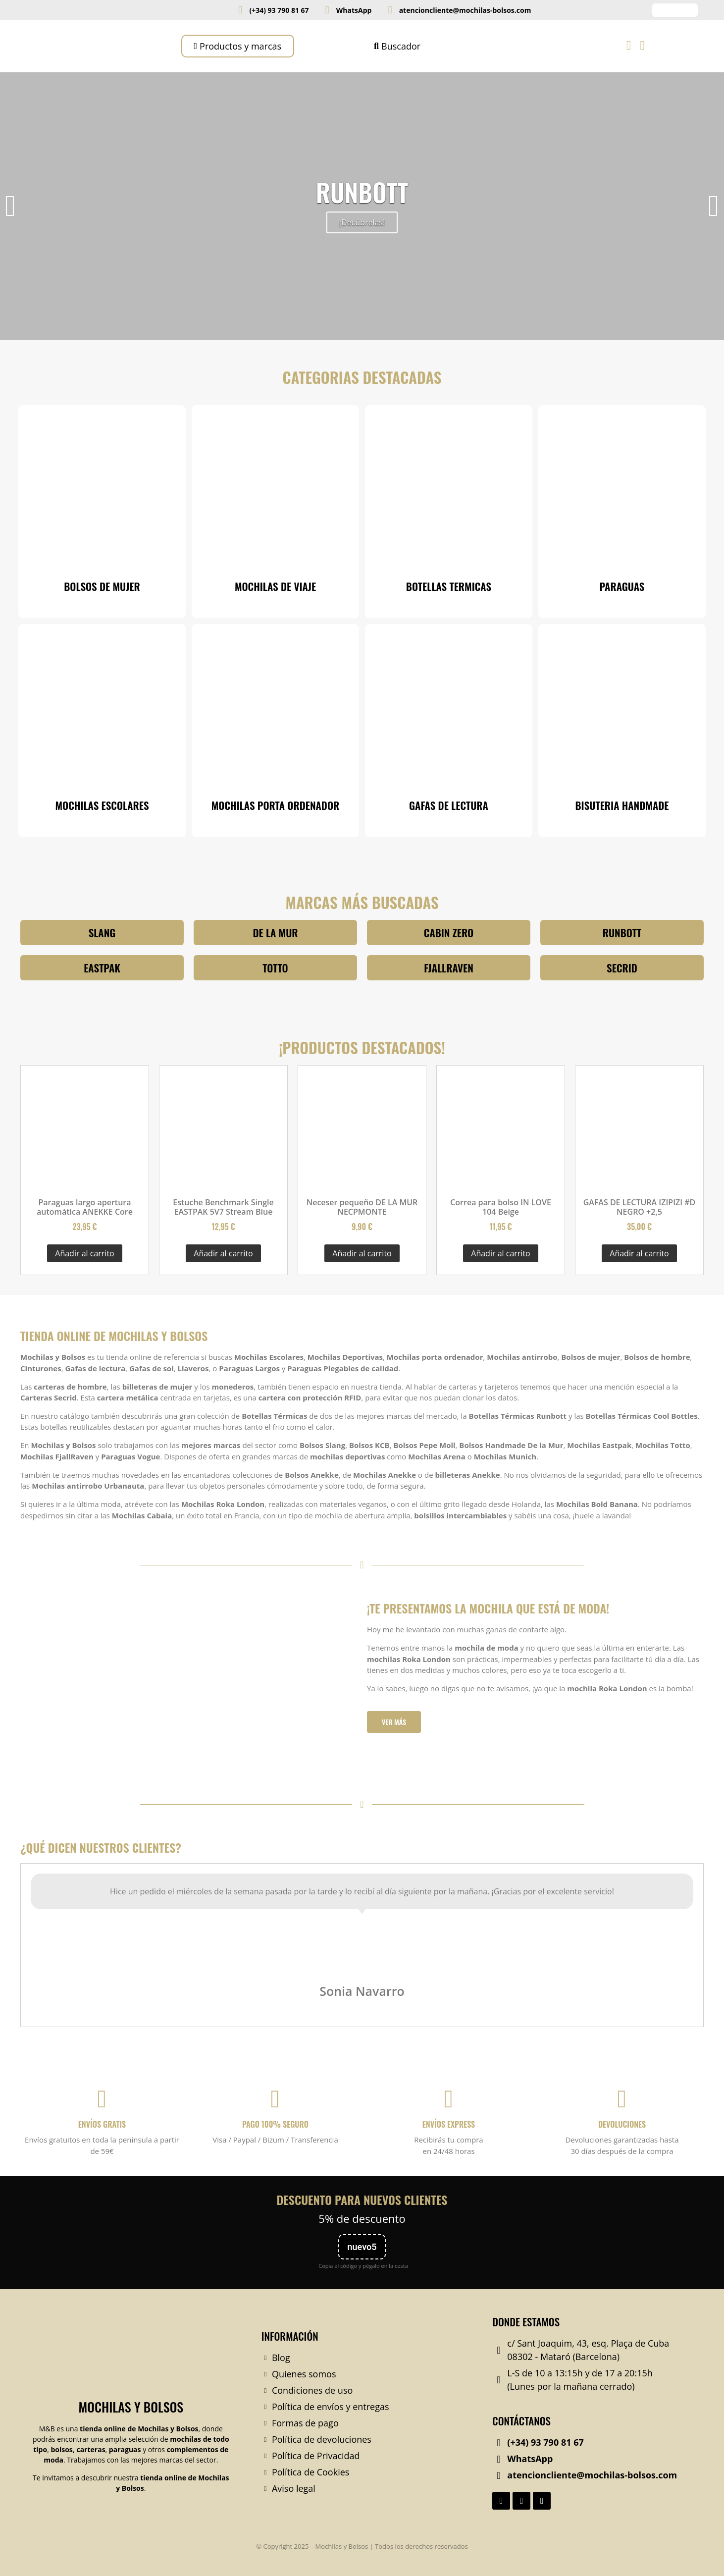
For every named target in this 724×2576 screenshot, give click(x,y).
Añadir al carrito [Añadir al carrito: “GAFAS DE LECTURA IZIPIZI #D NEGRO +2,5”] (639, 1253)
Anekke (324, 1475)
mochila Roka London (607, 1688)
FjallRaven (75, 1456)
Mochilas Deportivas (345, 1357)
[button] (10, 206)
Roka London (240, 1504)
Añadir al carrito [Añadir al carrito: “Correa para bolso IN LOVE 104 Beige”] (500, 1253)
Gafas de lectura (95, 1368)
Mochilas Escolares (269, 1357)
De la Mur (545, 1445)
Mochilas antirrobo (522, 1357)
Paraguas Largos (249, 1368)
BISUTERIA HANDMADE (622, 805)
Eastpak (616, 1445)
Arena (454, 1456)
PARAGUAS (622, 586)
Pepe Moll (437, 1445)
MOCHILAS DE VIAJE (275, 586)
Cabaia (159, 1515)
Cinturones (40, 1368)
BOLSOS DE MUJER (102, 586)
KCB (382, 1445)
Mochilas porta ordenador (435, 1357)
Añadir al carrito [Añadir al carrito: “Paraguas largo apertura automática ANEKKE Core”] (84, 1253)
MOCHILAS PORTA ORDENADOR (275, 805)
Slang (335, 1445)
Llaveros (193, 1368)
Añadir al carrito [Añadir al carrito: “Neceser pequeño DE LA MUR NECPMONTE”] (361, 1253)
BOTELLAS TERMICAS (448, 586)
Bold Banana (614, 1504)
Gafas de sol (151, 1368)
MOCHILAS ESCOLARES (102, 805)
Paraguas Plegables (323, 1368)
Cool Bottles (675, 1416)
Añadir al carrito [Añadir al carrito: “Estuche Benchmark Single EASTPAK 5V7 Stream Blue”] (223, 1253)
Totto (680, 1445)
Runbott (551, 1416)
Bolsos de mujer (590, 1357)
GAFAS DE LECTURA (448, 805)
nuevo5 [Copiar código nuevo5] (361, 2247)
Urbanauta (124, 1486)
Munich (522, 1456)
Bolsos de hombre (657, 1357)
